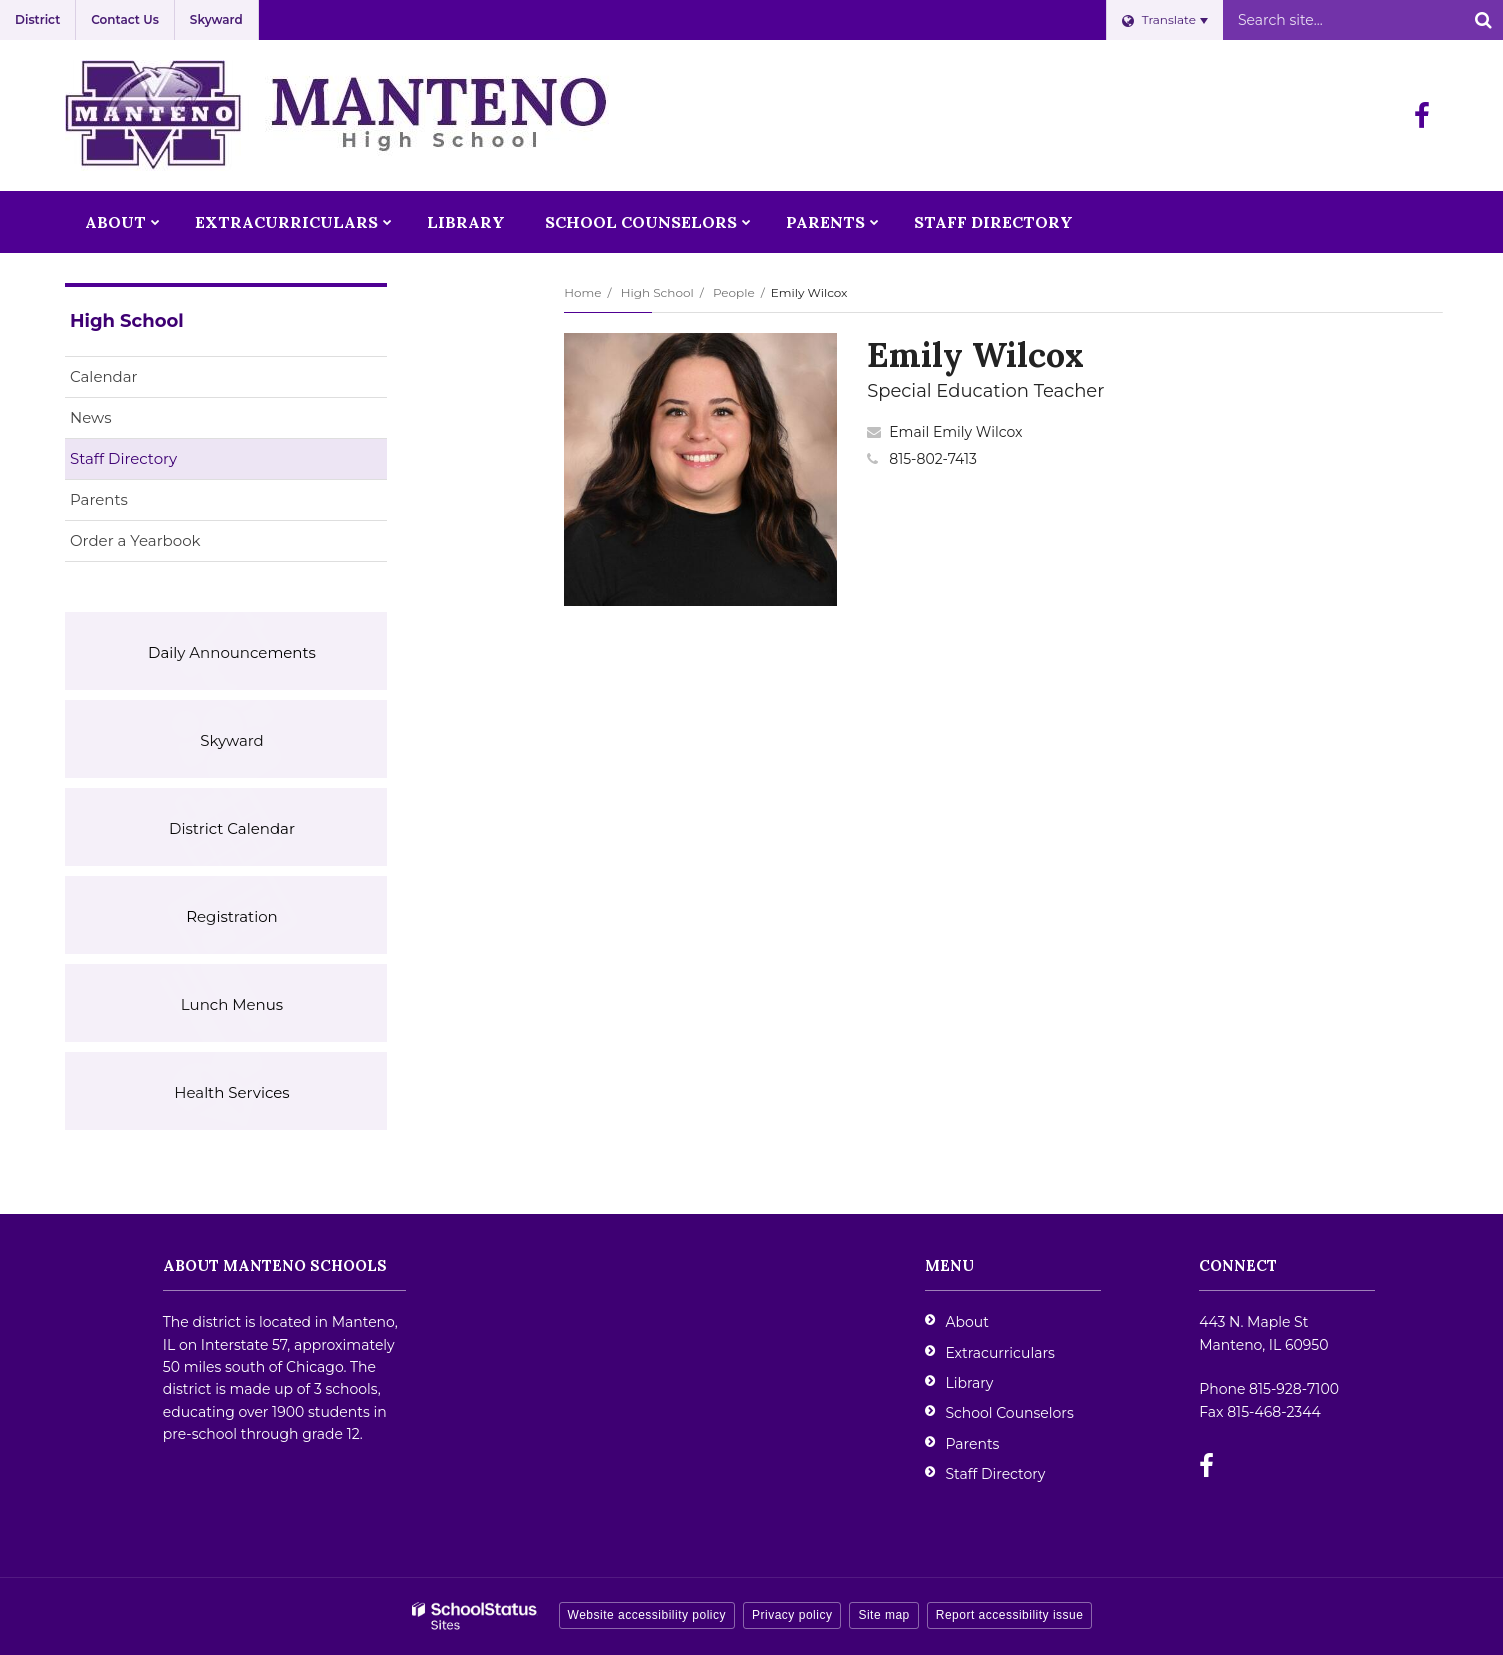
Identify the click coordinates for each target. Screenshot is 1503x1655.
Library (969, 1383)
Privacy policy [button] (792, 1615)
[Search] (1483, 20)
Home (582, 292)
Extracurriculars (999, 1353)
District (37, 19)
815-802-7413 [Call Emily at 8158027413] (933, 459)
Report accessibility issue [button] (1010, 1615)
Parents (99, 499)
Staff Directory (123, 458)
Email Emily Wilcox (955, 432)
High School (657, 292)
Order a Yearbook (167, 544)
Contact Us (125, 19)
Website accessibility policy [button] (647, 1615)
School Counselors (1009, 1413)
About (966, 1322)
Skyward (216, 19)
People (734, 292)
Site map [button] (883, 1615)
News (91, 417)
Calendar (104, 376)
